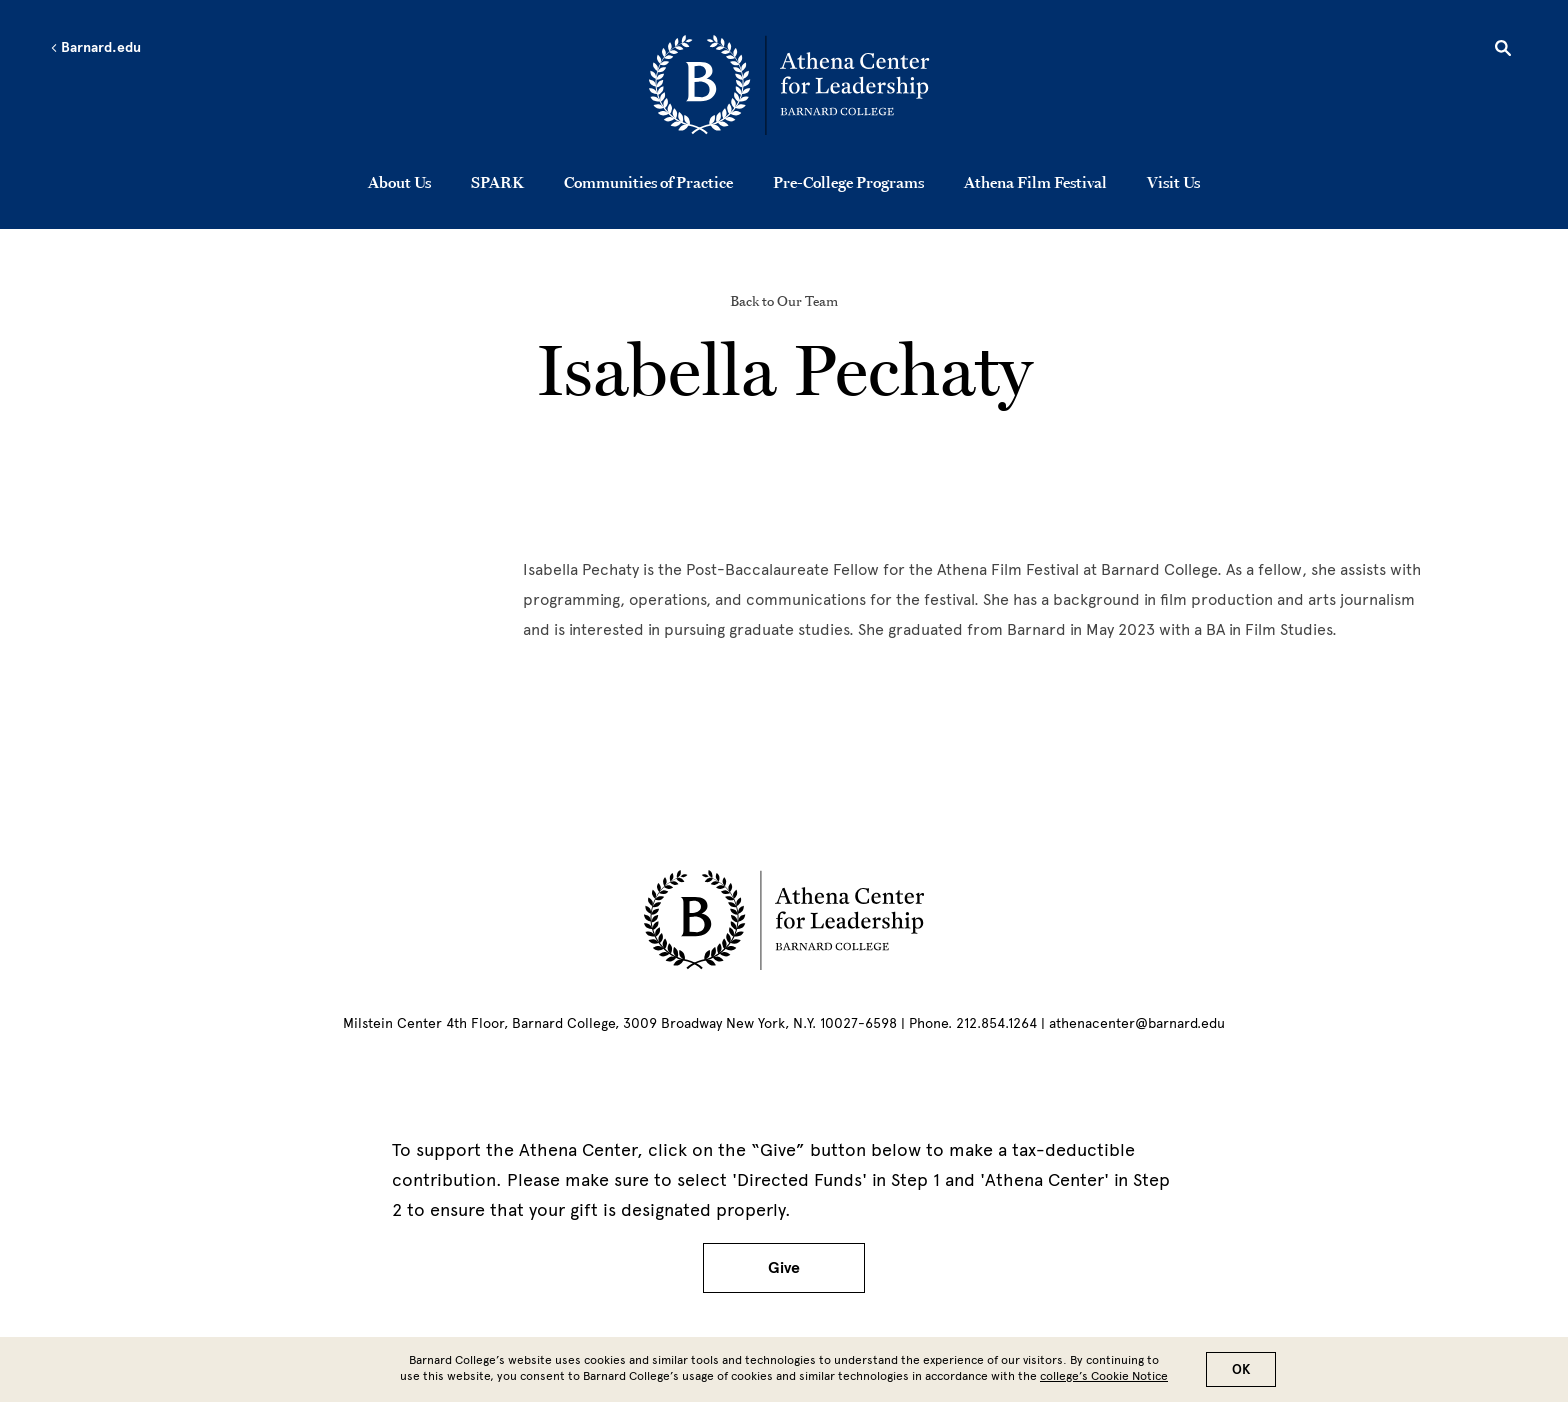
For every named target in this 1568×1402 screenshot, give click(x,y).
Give (784, 1268)
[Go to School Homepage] (789, 85)
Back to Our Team (784, 301)
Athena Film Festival (1035, 182)
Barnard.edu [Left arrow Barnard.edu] (95, 48)
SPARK (497, 182)
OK (1241, 1369)
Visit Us (1173, 182)
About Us (399, 182)
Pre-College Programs (848, 182)
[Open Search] (1503, 51)
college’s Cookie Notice (1104, 1376)
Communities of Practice (648, 182)
